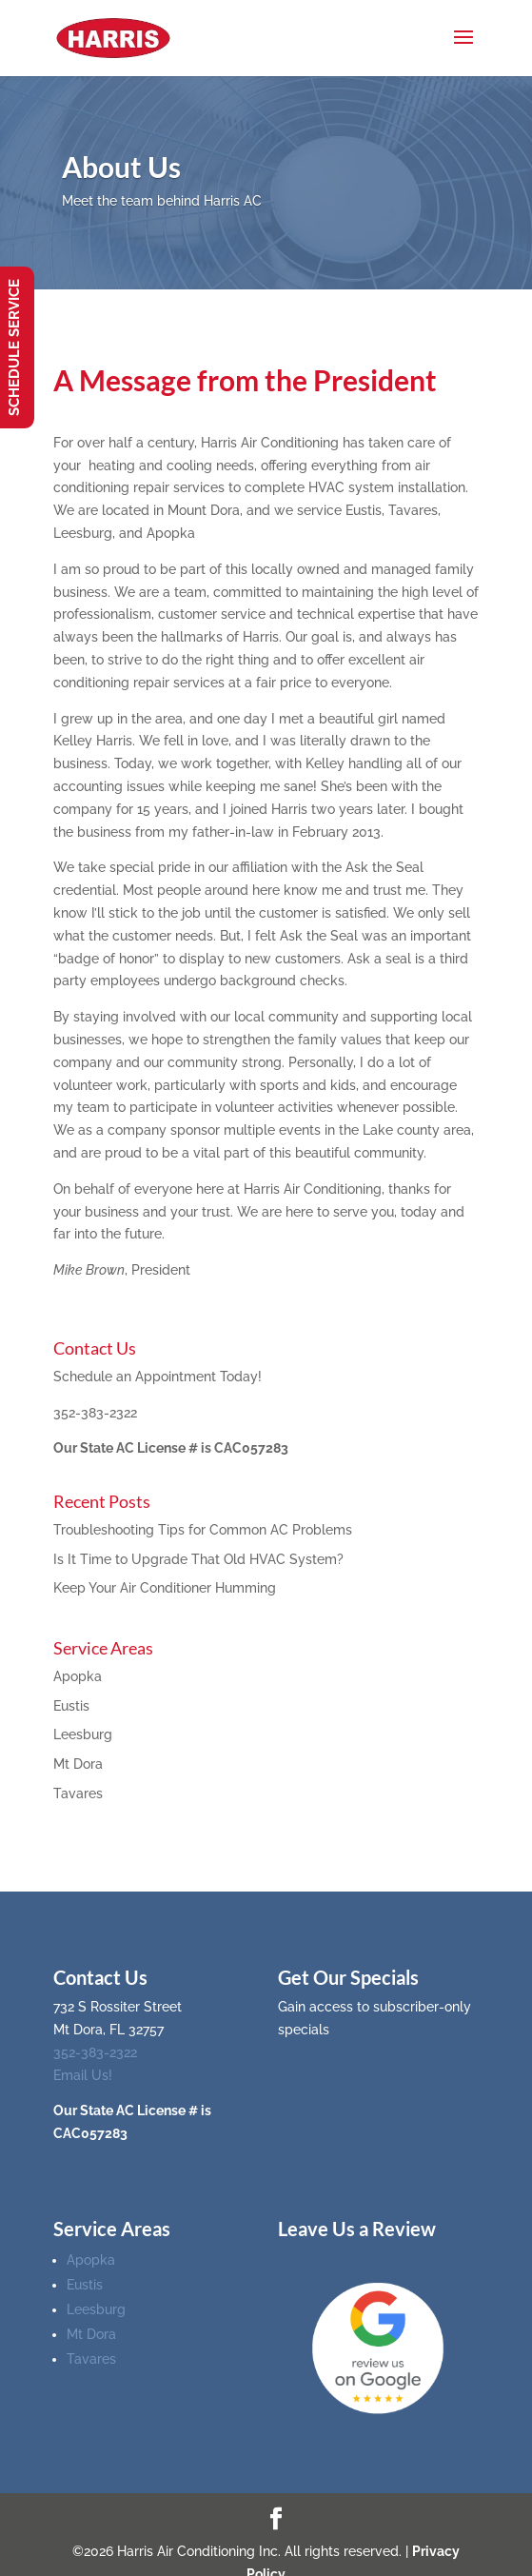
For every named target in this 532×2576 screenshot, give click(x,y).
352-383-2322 (95, 1412)
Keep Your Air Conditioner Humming (164, 1587)
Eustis (71, 1706)
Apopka (77, 1676)
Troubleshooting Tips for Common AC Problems (202, 1529)
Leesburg (82, 1734)
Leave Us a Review (357, 2228)
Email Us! (82, 2075)
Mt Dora (78, 1764)
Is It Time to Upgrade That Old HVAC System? (198, 1559)
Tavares (78, 1793)
